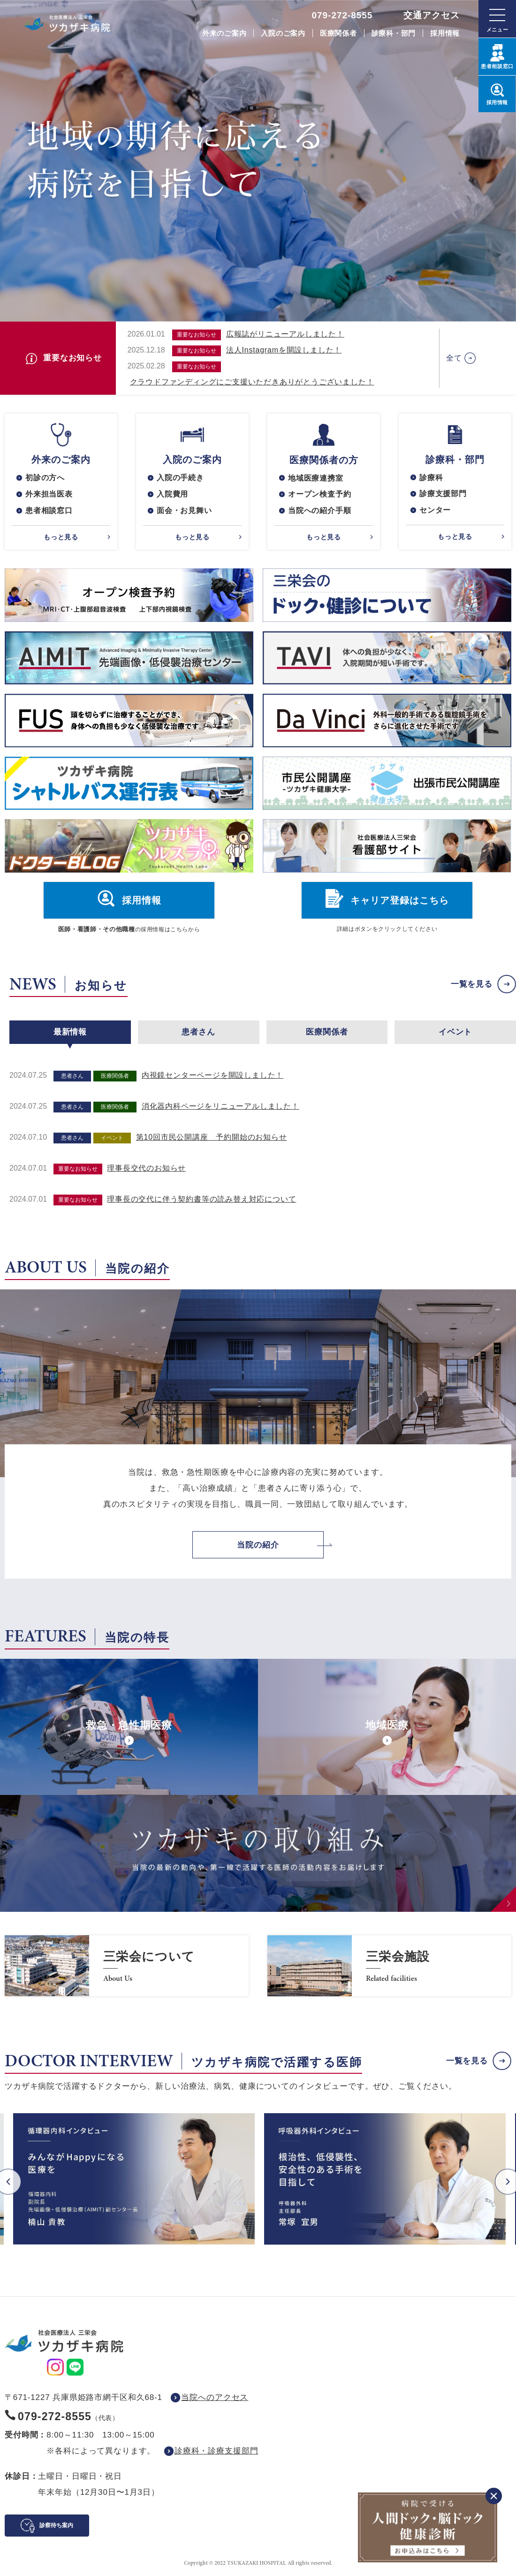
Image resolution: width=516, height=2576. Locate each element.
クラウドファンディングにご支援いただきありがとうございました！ (252, 382)
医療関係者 (338, 33)
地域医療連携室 (315, 478)
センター (435, 510)
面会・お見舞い (184, 510)
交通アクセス (431, 15)
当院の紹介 (258, 1545)
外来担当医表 (49, 494)
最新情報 (70, 1031)
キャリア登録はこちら (399, 901)
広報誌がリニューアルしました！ (285, 334)
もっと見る (61, 537)
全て (454, 358)
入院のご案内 (283, 33)
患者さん (198, 1031)
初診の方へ (45, 478)
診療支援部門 (443, 494)
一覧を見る (472, 984)
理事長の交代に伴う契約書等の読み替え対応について (201, 1200)
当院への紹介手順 (319, 511)
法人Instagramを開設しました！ (283, 350)
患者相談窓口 (49, 510)
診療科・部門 (394, 33)
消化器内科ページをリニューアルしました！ (220, 1107)
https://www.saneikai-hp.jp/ (127, 1965)
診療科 (431, 478)
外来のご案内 (224, 33)
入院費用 (172, 494)
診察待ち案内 (56, 2525)
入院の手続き (180, 478)
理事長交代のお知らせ (146, 1169)
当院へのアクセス (214, 2397)
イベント (455, 1031)
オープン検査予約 (319, 494)
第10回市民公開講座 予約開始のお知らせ (211, 1138)
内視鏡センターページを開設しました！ (212, 1076)
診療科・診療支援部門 (216, 2450)
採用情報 (445, 33)
